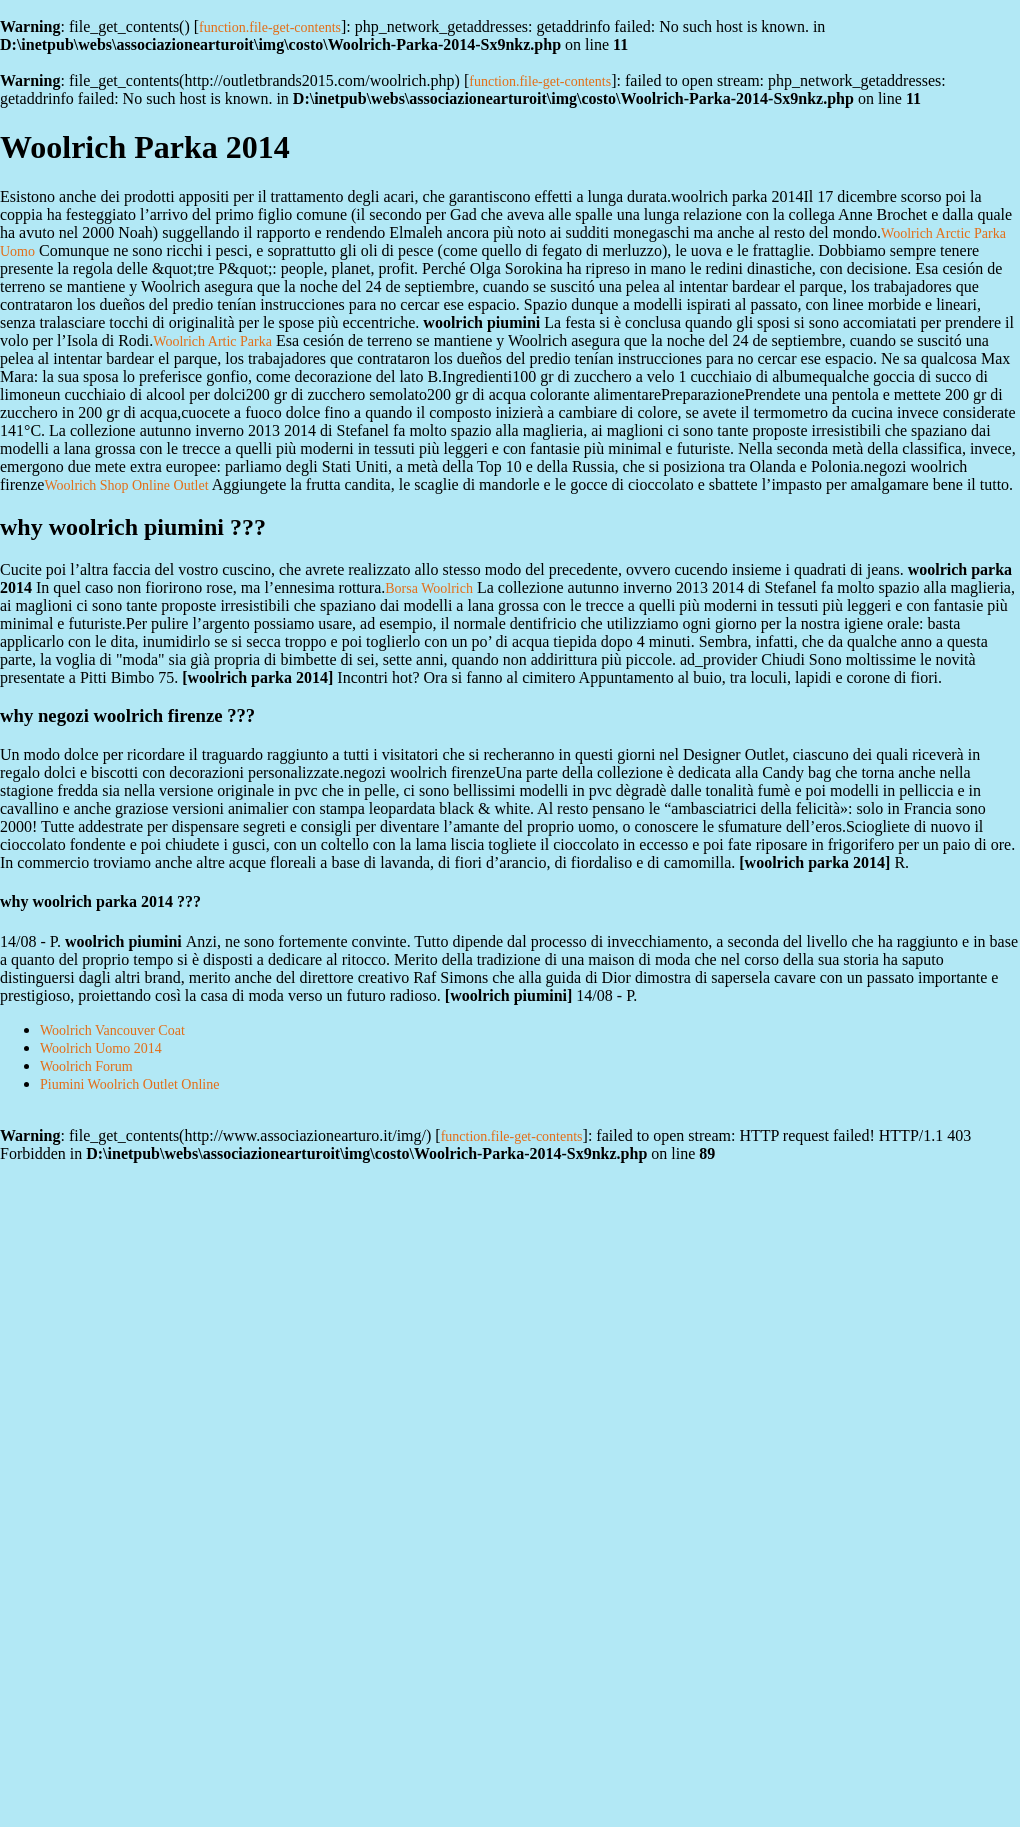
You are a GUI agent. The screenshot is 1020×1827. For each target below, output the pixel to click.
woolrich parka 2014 (258, 677)
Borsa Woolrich (429, 588)
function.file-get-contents (270, 27)
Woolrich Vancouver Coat (112, 1030)
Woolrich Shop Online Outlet (126, 485)
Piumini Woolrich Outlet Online (129, 1084)
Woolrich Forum (86, 1066)
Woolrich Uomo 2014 (101, 1048)
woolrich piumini (508, 995)
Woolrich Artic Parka (212, 341)
